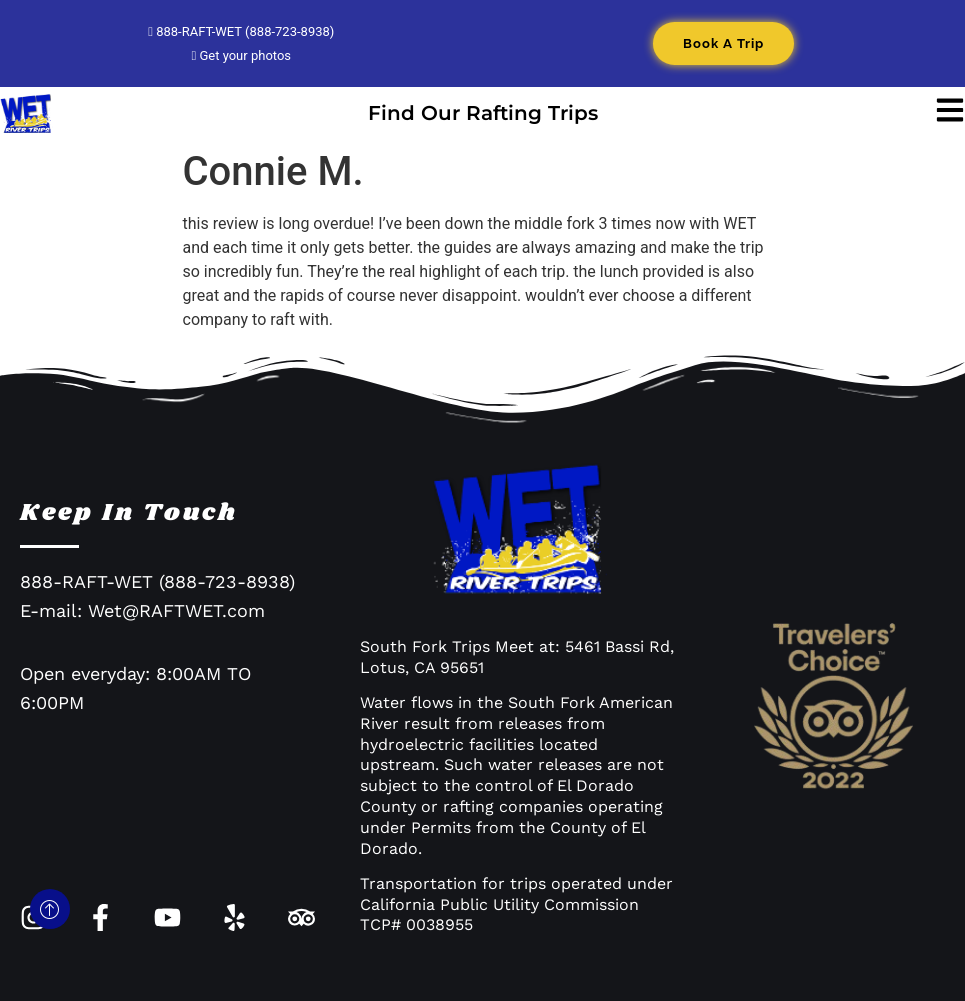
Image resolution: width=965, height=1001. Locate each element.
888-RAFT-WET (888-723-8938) (241, 31)
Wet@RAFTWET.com (176, 610)
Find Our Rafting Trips (483, 113)
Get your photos (241, 55)
